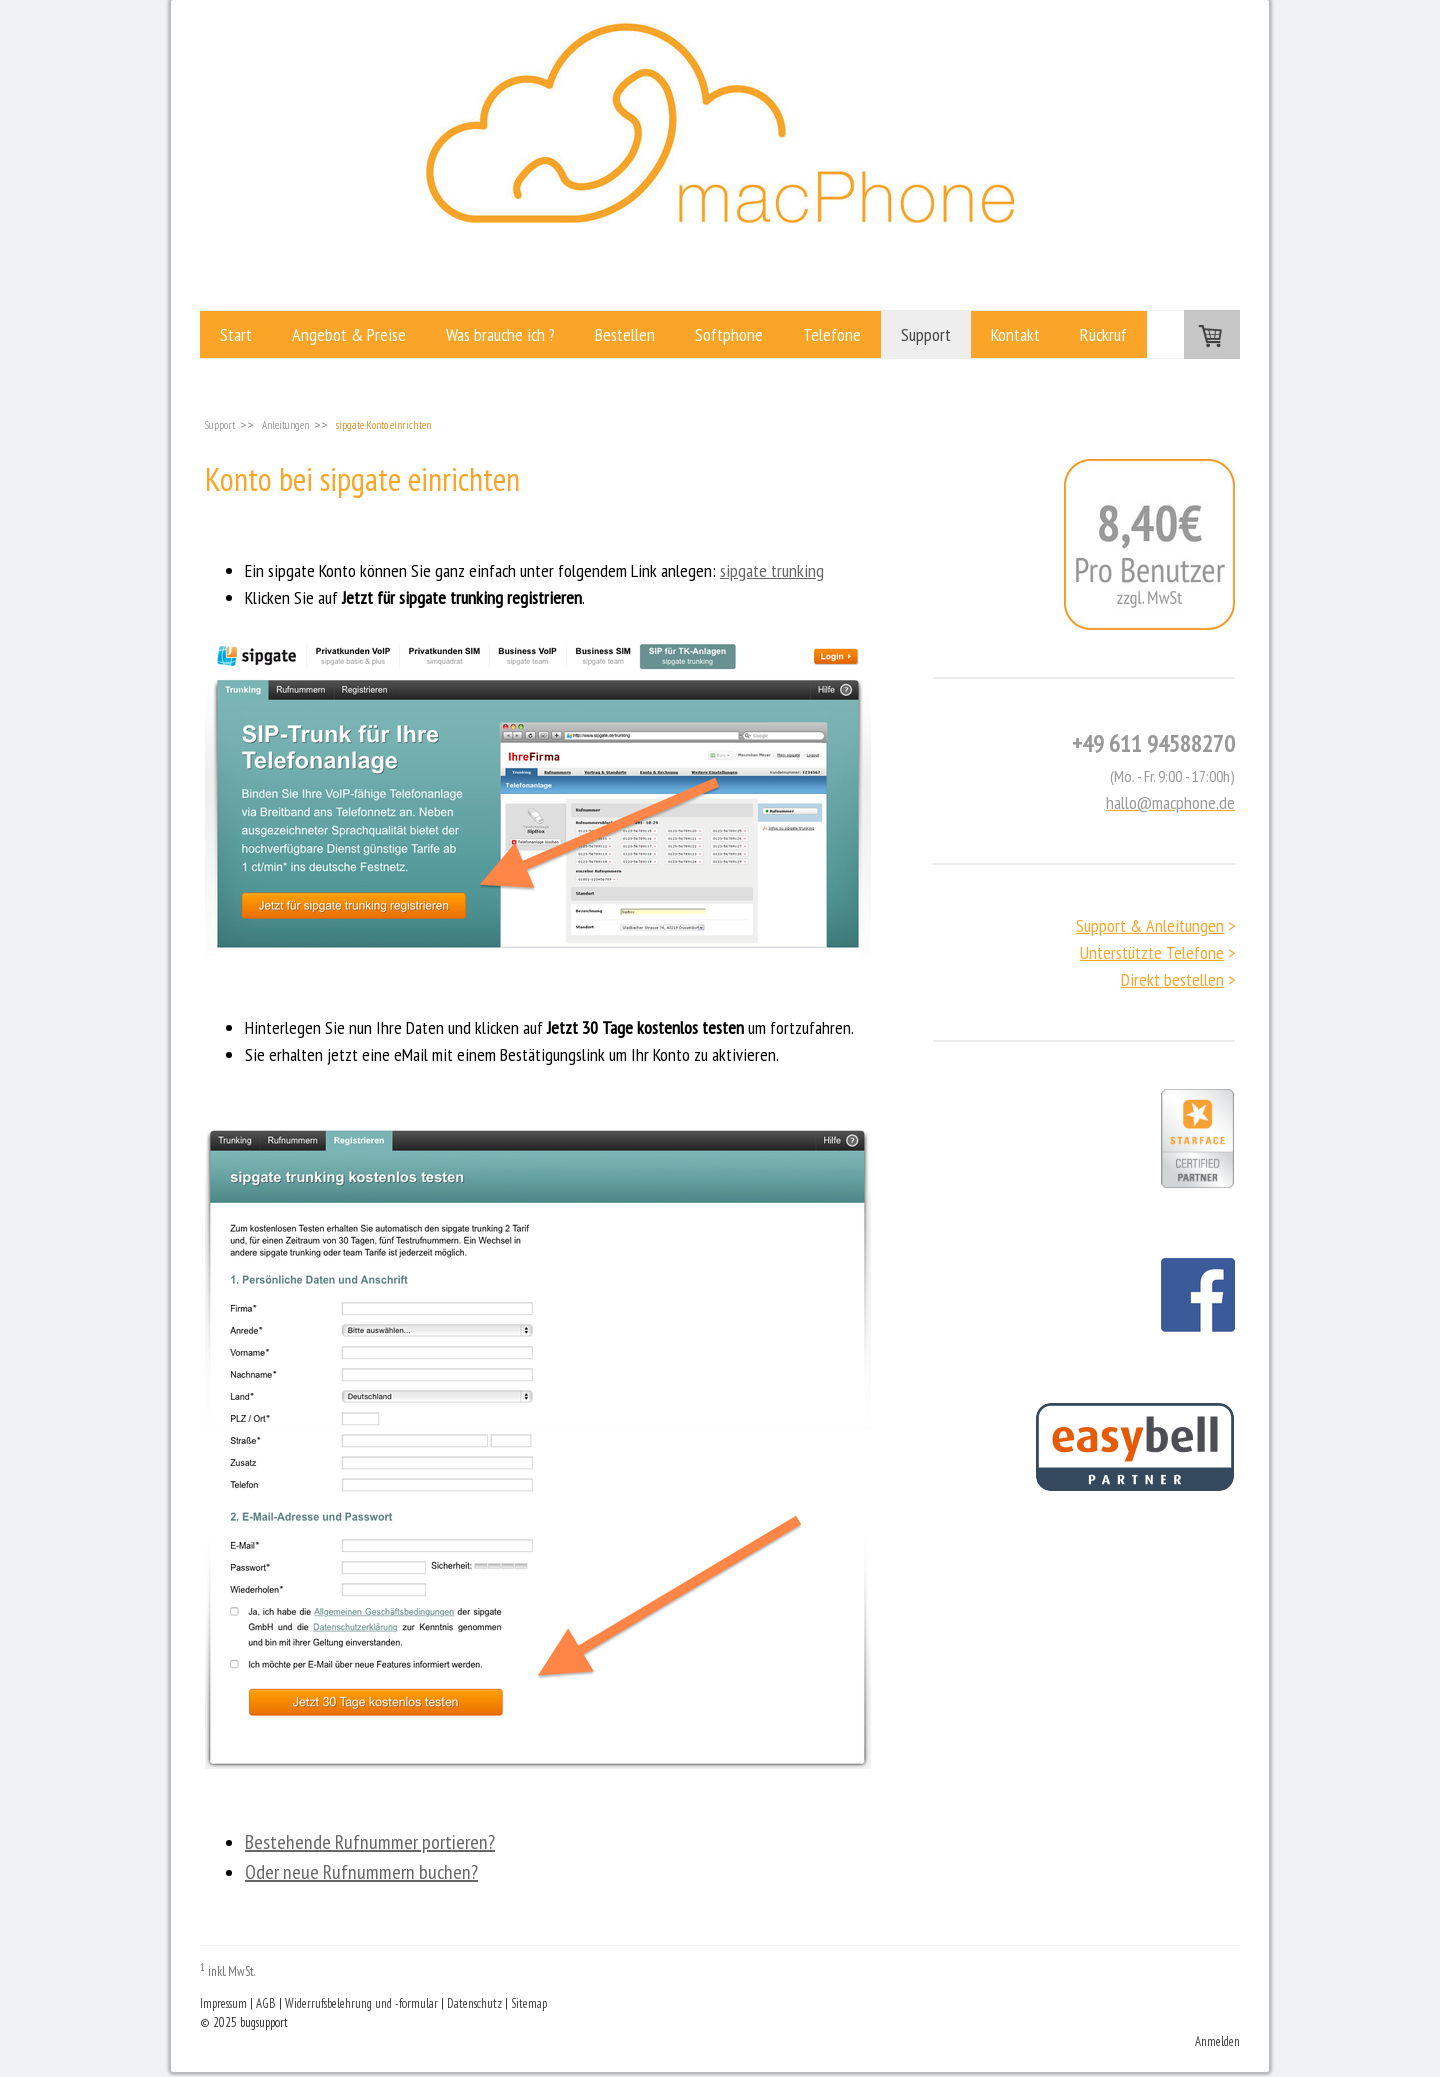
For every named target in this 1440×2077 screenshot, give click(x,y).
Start (236, 334)
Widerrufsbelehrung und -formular (361, 2003)
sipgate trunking (772, 570)
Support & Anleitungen (1150, 925)
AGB (266, 2003)
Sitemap (529, 2003)
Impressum (223, 2003)
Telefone (832, 334)
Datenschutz (474, 2003)
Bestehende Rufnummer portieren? (370, 1842)
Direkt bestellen (1172, 979)
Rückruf (1103, 334)
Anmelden (1217, 2041)
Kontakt (1015, 334)
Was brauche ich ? (500, 334)
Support (926, 334)
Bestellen (625, 334)
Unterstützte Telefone (1152, 952)
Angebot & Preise (349, 334)
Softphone (729, 334)
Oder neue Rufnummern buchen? (361, 1872)
